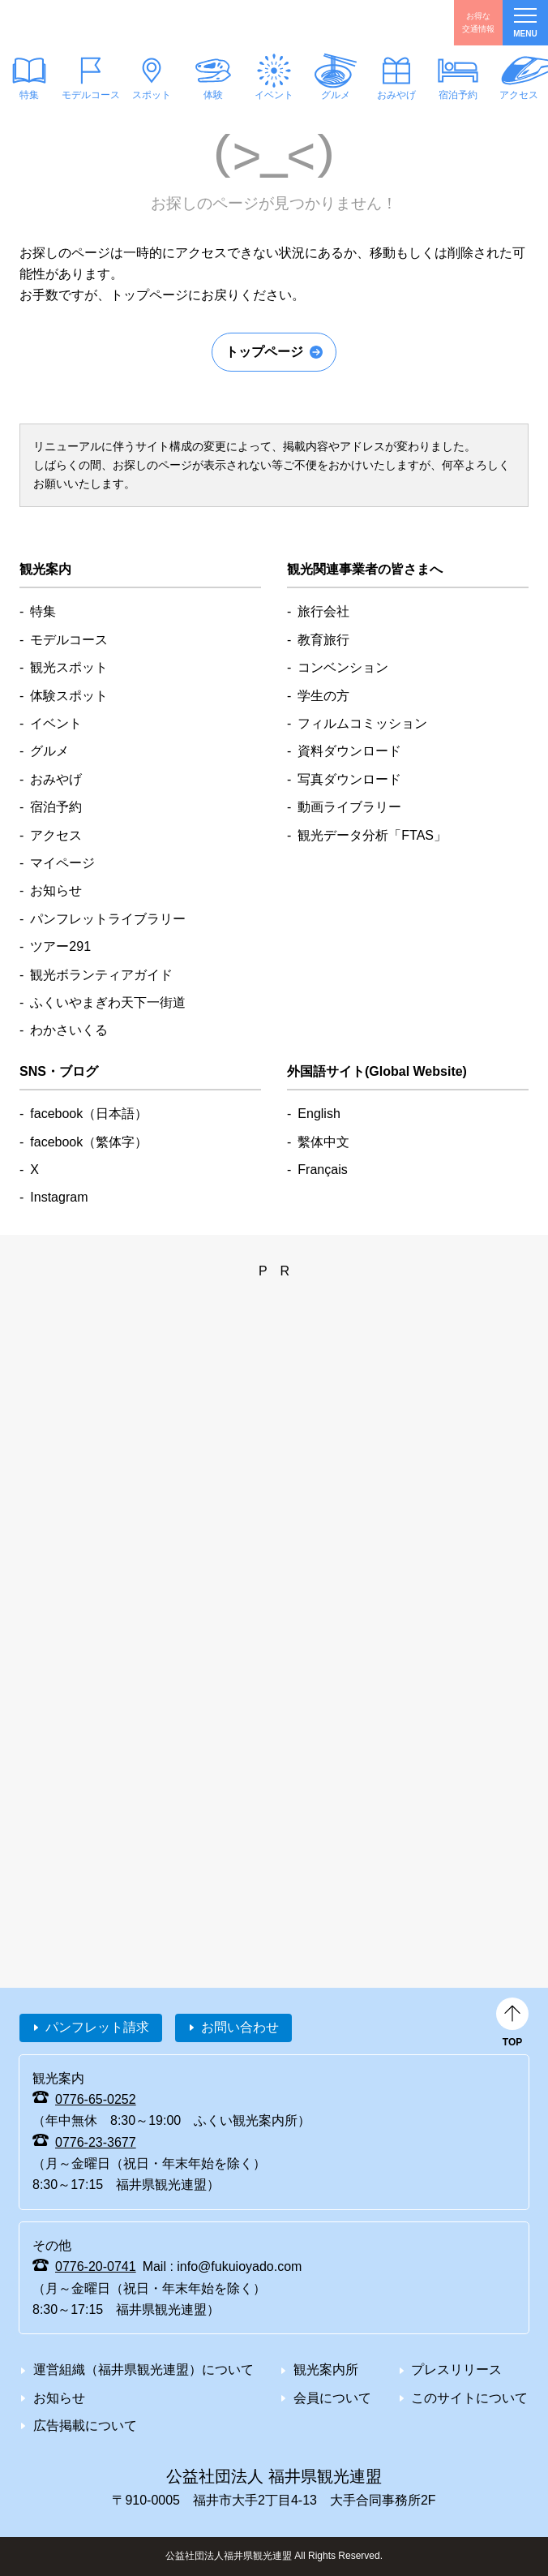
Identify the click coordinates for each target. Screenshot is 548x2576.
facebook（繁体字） (89, 1142)
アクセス (56, 835)
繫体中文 (323, 1142)
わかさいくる (69, 1030)
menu (525, 23)
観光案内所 (325, 2369)
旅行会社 (323, 611)
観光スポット (69, 667)
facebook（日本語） (89, 1113)
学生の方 (323, 696)
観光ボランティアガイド (101, 975)
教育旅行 (323, 640)
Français (322, 1169)
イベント (274, 95)
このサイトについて (469, 2398)
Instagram (59, 1197)
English (319, 1113)
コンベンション (343, 667)
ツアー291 (60, 946)
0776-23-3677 (95, 2142)
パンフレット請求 (97, 2027)
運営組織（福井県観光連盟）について (143, 2369)
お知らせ (56, 890)
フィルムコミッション (362, 723)
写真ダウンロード (349, 779)
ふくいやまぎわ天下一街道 (108, 1002)
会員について (332, 2398)
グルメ (334, 95)
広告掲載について (85, 2425)
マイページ (62, 863)
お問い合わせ (240, 2027)
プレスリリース (456, 2369)
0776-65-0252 (95, 2099)
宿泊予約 (457, 95)
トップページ (264, 352)
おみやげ (396, 95)
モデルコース (90, 95)
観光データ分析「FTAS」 (372, 835)
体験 (212, 95)
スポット (151, 95)
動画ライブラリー (349, 807)
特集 (43, 611)
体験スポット (69, 696)
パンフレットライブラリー (108, 919)
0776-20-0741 (95, 2266)
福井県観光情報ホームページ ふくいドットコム (91, 23)
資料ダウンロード (349, 751)
